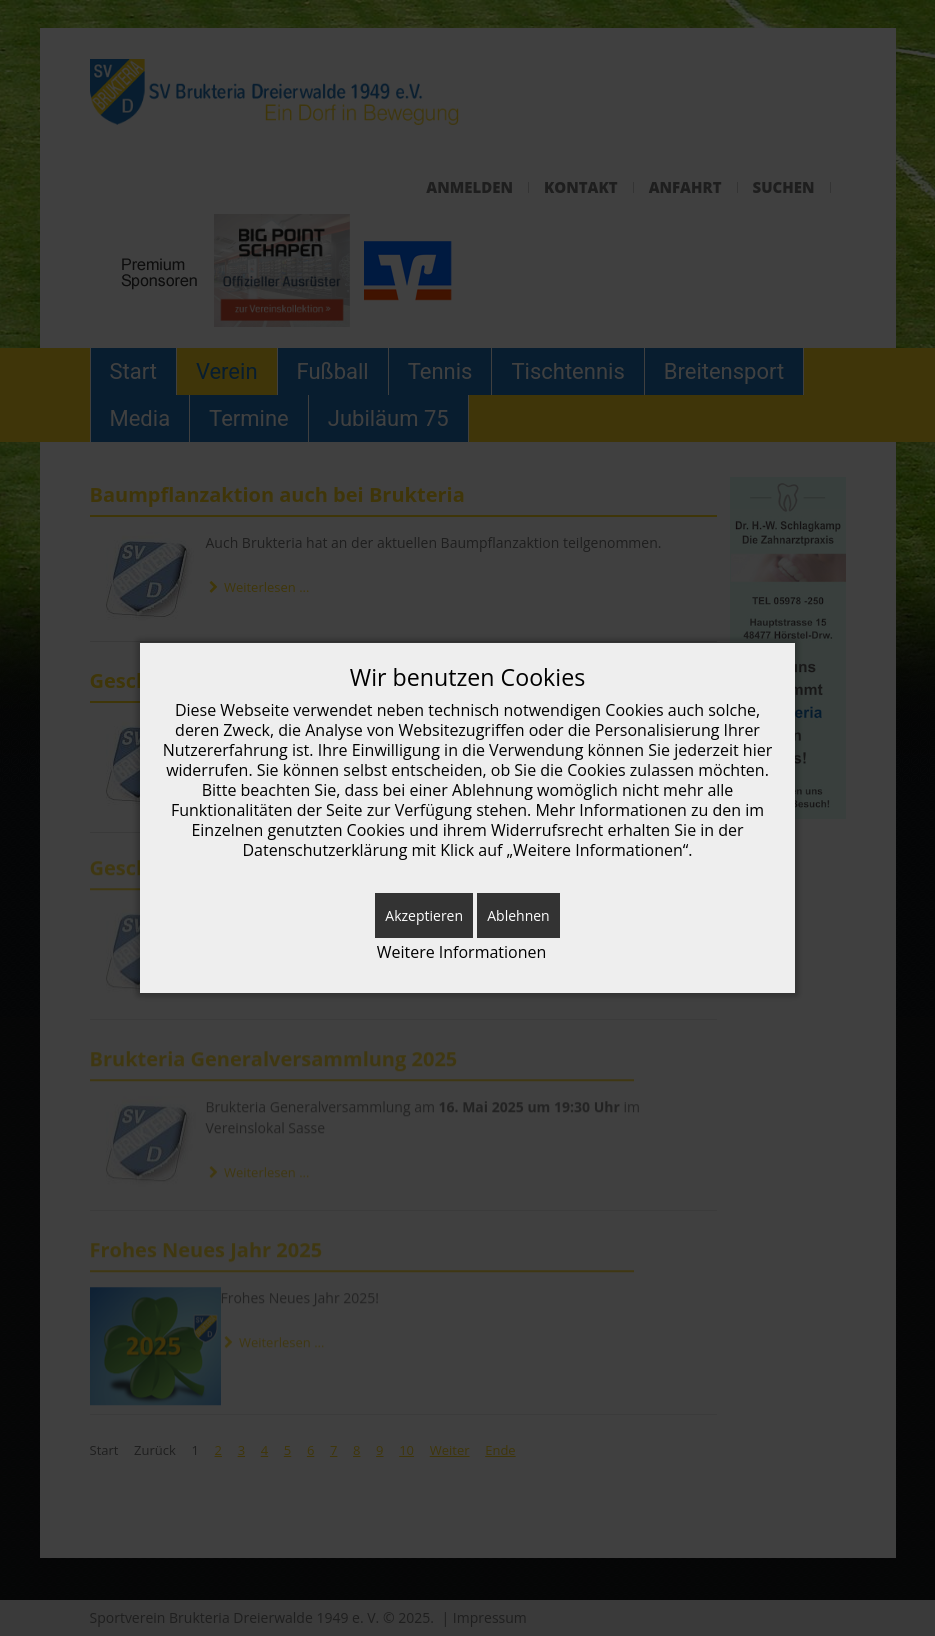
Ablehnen (518, 915)
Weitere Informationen (462, 952)
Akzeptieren (424, 915)
